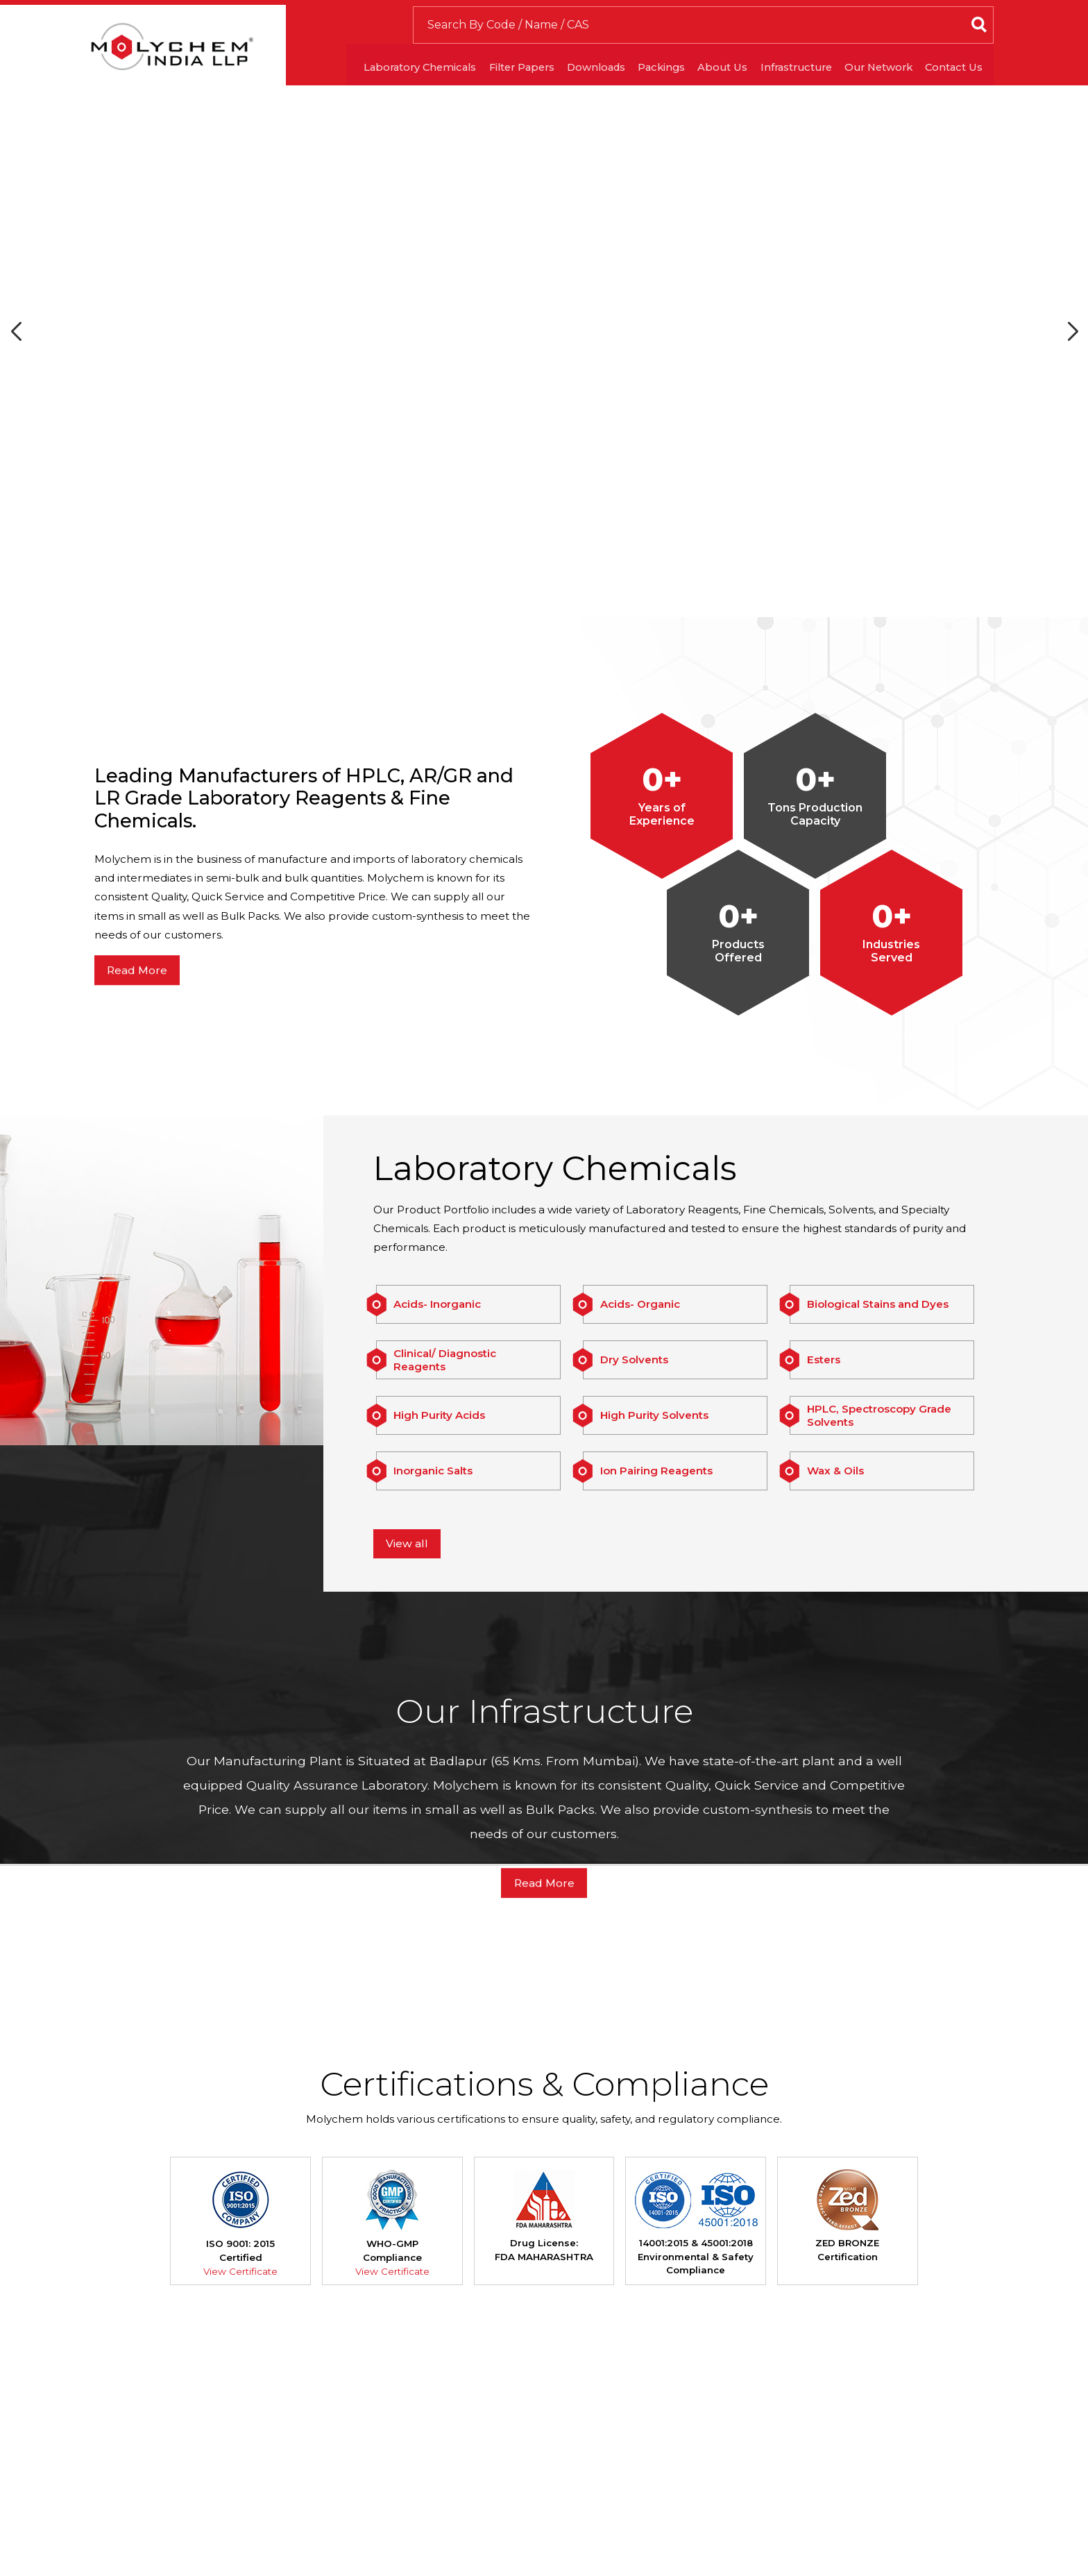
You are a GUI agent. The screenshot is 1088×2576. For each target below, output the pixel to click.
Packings (642, 74)
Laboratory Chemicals (376, 74)
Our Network (880, 74)
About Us (709, 74)
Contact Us (964, 74)
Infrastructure (789, 74)
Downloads (569, 74)
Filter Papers (487, 74)
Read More (139, 1038)
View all (409, 1611)
